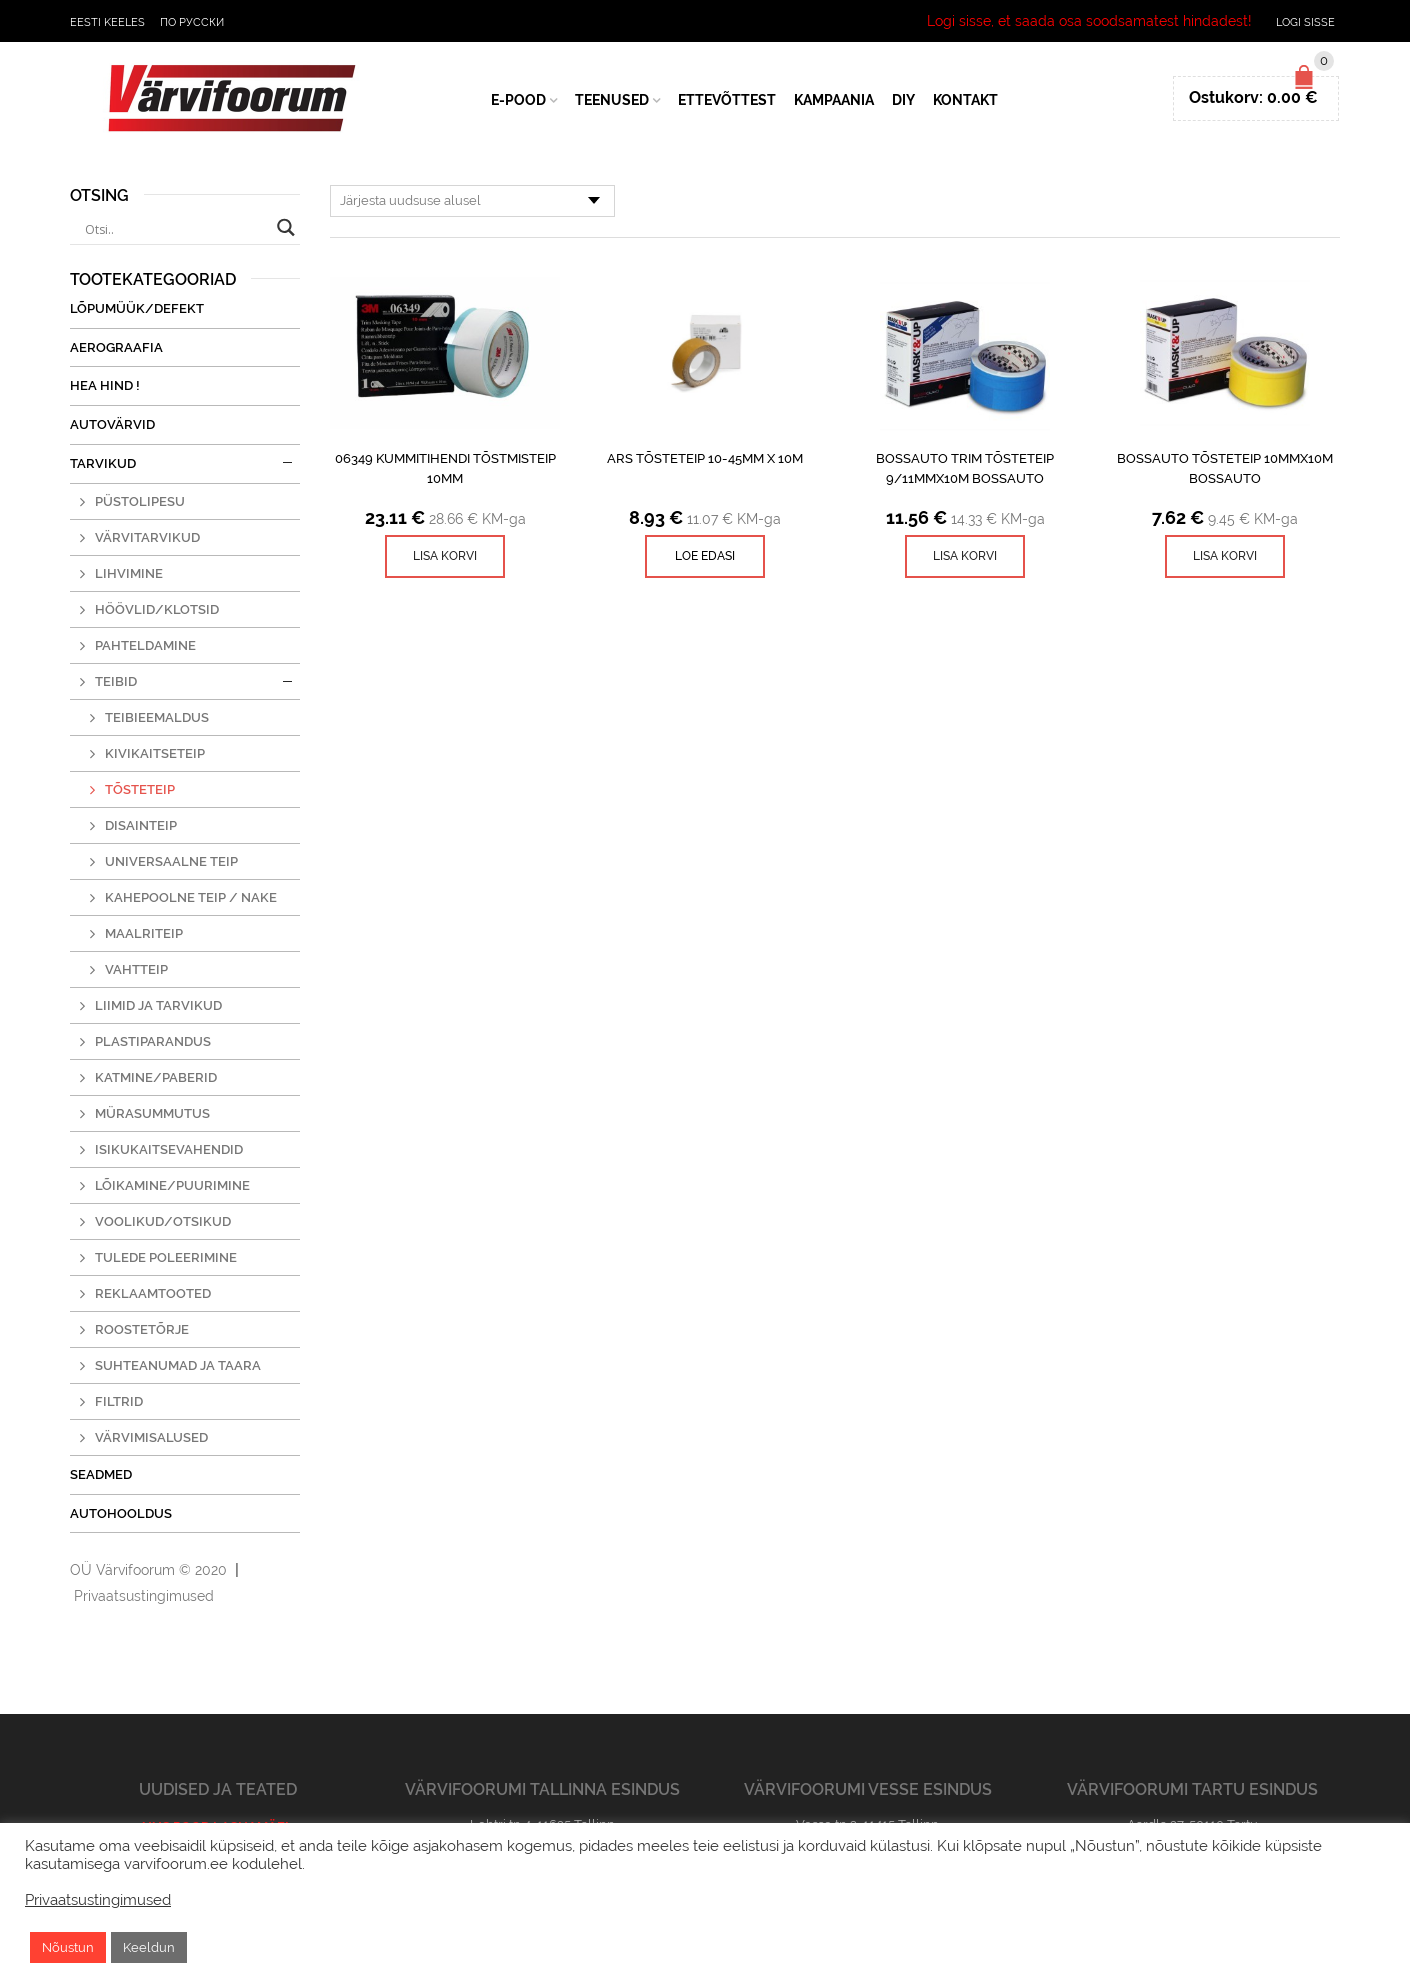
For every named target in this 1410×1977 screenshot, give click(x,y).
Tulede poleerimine (166, 1257)
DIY (903, 100)
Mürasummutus (152, 1113)
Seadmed (101, 1474)
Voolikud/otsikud (163, 1221)
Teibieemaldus (157, 717)
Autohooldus (121, 1513)
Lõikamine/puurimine (172, 1185)
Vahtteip (136, 969)
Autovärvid (112, 424)
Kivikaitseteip (155, 753)
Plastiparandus (153, 1041)
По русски (192, 22)
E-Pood (518, 100)
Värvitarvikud (147, 537)
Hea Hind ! (105, 385)
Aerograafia (116, 347)
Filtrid (119, 1401)
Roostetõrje (142, 1329)
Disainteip (141, 825)
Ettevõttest (727, 100)
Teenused (612, 100)
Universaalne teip (171, 861)
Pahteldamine (145, 645)
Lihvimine (129, 573)
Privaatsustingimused (144, 1596)
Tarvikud (103, 463)
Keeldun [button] (149, 1947)
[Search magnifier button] (286, 227)
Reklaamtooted (153, 1293)
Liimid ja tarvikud (158, 1005)
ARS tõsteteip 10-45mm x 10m (705, 458)
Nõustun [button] (68, 1947)
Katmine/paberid (156, 1077)
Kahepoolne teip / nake (191, 897)
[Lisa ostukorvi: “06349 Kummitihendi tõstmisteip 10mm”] (445, 556)
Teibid (116, 681)
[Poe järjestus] (472, 201)
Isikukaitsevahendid (169, 1149)
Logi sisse (1305, 22)
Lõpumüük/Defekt (137, 308)
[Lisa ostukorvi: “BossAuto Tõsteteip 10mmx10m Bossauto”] (1225, 556)
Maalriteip (144, 933)
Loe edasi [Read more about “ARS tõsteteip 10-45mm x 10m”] (705, 556)
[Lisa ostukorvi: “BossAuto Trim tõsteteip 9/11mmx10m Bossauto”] (965, 556)
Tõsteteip (140, 789)
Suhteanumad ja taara (178, 1365)
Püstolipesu (140, 501)
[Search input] (176, 230)
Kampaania (834, 100)
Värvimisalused (151, 1437)
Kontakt (965, 100)
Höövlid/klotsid (157, 609)
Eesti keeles (107, 22)
